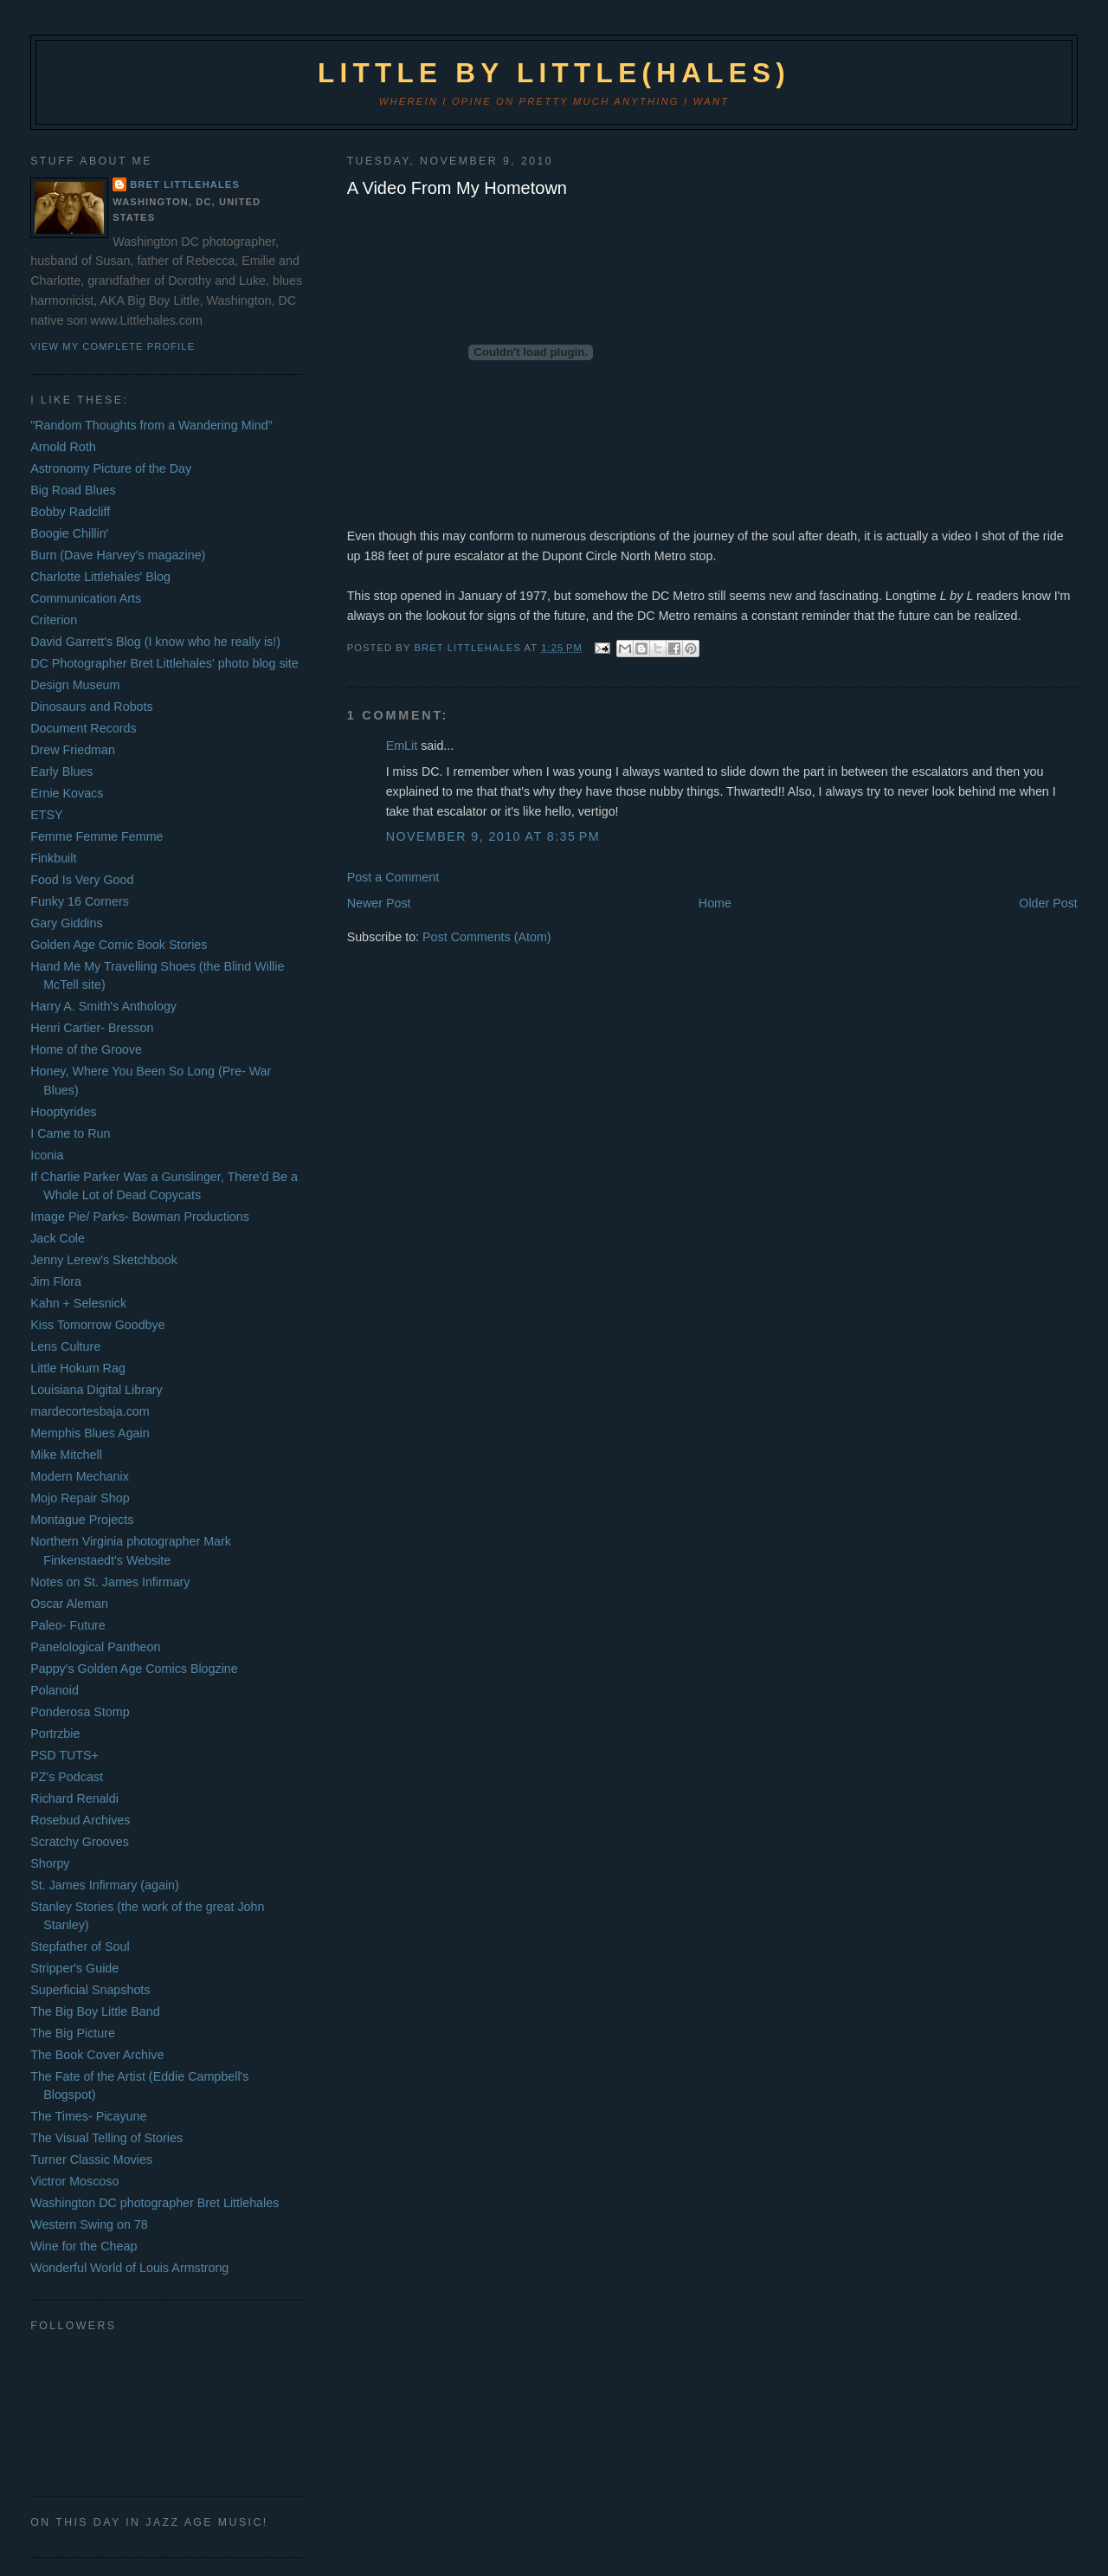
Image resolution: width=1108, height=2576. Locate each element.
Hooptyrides (63, 1112)
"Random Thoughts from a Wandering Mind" (151, 425)
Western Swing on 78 (89, 2224)
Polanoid (54, 1690)
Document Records (83, 728)
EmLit (402, 745)
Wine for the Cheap (83, 2246)
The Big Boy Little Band (94, 2011)
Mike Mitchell (66, 1455)
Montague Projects (81, 1520)
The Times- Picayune (88, 2116)
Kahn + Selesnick (78, 1303)
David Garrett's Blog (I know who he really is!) (155, 642)
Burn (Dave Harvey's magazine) (117, 555)
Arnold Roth (63, 447)
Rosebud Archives (80, 1820)
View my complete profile (112, 346)
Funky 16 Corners (79, 901)
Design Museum (74, 685)
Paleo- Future (68, 1625)
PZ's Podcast (66, 1777)
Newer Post (379, 903)
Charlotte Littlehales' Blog (100, 577)
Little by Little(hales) (554, 73)
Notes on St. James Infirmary (110, 1582)
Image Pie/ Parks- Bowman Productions (139, 1216)
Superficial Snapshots (90, 1990)
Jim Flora (55, 1281)
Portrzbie (55, 1733)
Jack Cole (57, 1238)
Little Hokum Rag (78, 1368)
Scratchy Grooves (79, 1842)
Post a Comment (393, 877)
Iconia (46, 1155)
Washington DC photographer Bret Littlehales (154, 2203)
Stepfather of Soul (79, 1946)
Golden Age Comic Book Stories (118, 945)
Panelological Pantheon (95, 1647)
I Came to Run (70, 1133)
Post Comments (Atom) (486, 937)
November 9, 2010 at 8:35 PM (493, 836)
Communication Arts (85, 598)
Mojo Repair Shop (79, 1498)
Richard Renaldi (74, 1798)
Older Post (1048, 903)
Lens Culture (65, 1346)
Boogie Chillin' (69, 533)
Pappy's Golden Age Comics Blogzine (134, 1668)
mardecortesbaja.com (89, 1411)
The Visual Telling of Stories (106, 2138)
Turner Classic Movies (91, 2159)
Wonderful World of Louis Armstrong (129, 2268)
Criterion (53, 620)
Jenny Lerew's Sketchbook (103, 1260)
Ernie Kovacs (66, 793)
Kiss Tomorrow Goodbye (97, 1325)
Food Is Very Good (81, 880)
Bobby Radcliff (70, 512)
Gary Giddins (66, 923)
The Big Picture (72, 2033)
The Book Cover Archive (97, 2055)
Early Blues (61, 771)
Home (715, 903)
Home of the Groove (86, 1049)
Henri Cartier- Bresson (91, 1028)
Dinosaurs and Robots (91, 706)
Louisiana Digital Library (96, 1390)
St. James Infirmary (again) (104, 1885)
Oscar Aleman (69, 1604)
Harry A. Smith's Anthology (103, 1006)
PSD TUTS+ (64, 1755)
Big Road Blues (73, 490)
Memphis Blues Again (89, 1433)
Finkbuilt (53, 858)
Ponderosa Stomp (79, 1712)
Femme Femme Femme (96, 836)
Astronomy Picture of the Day (110, 468)
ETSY (46, 815)
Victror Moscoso (74, 2181)
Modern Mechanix (79, 1476)
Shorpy (49, 1863)
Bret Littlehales (185, 184)
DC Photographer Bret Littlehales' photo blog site (164, 663)
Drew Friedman (72, 750)
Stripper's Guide (74, 1968)
